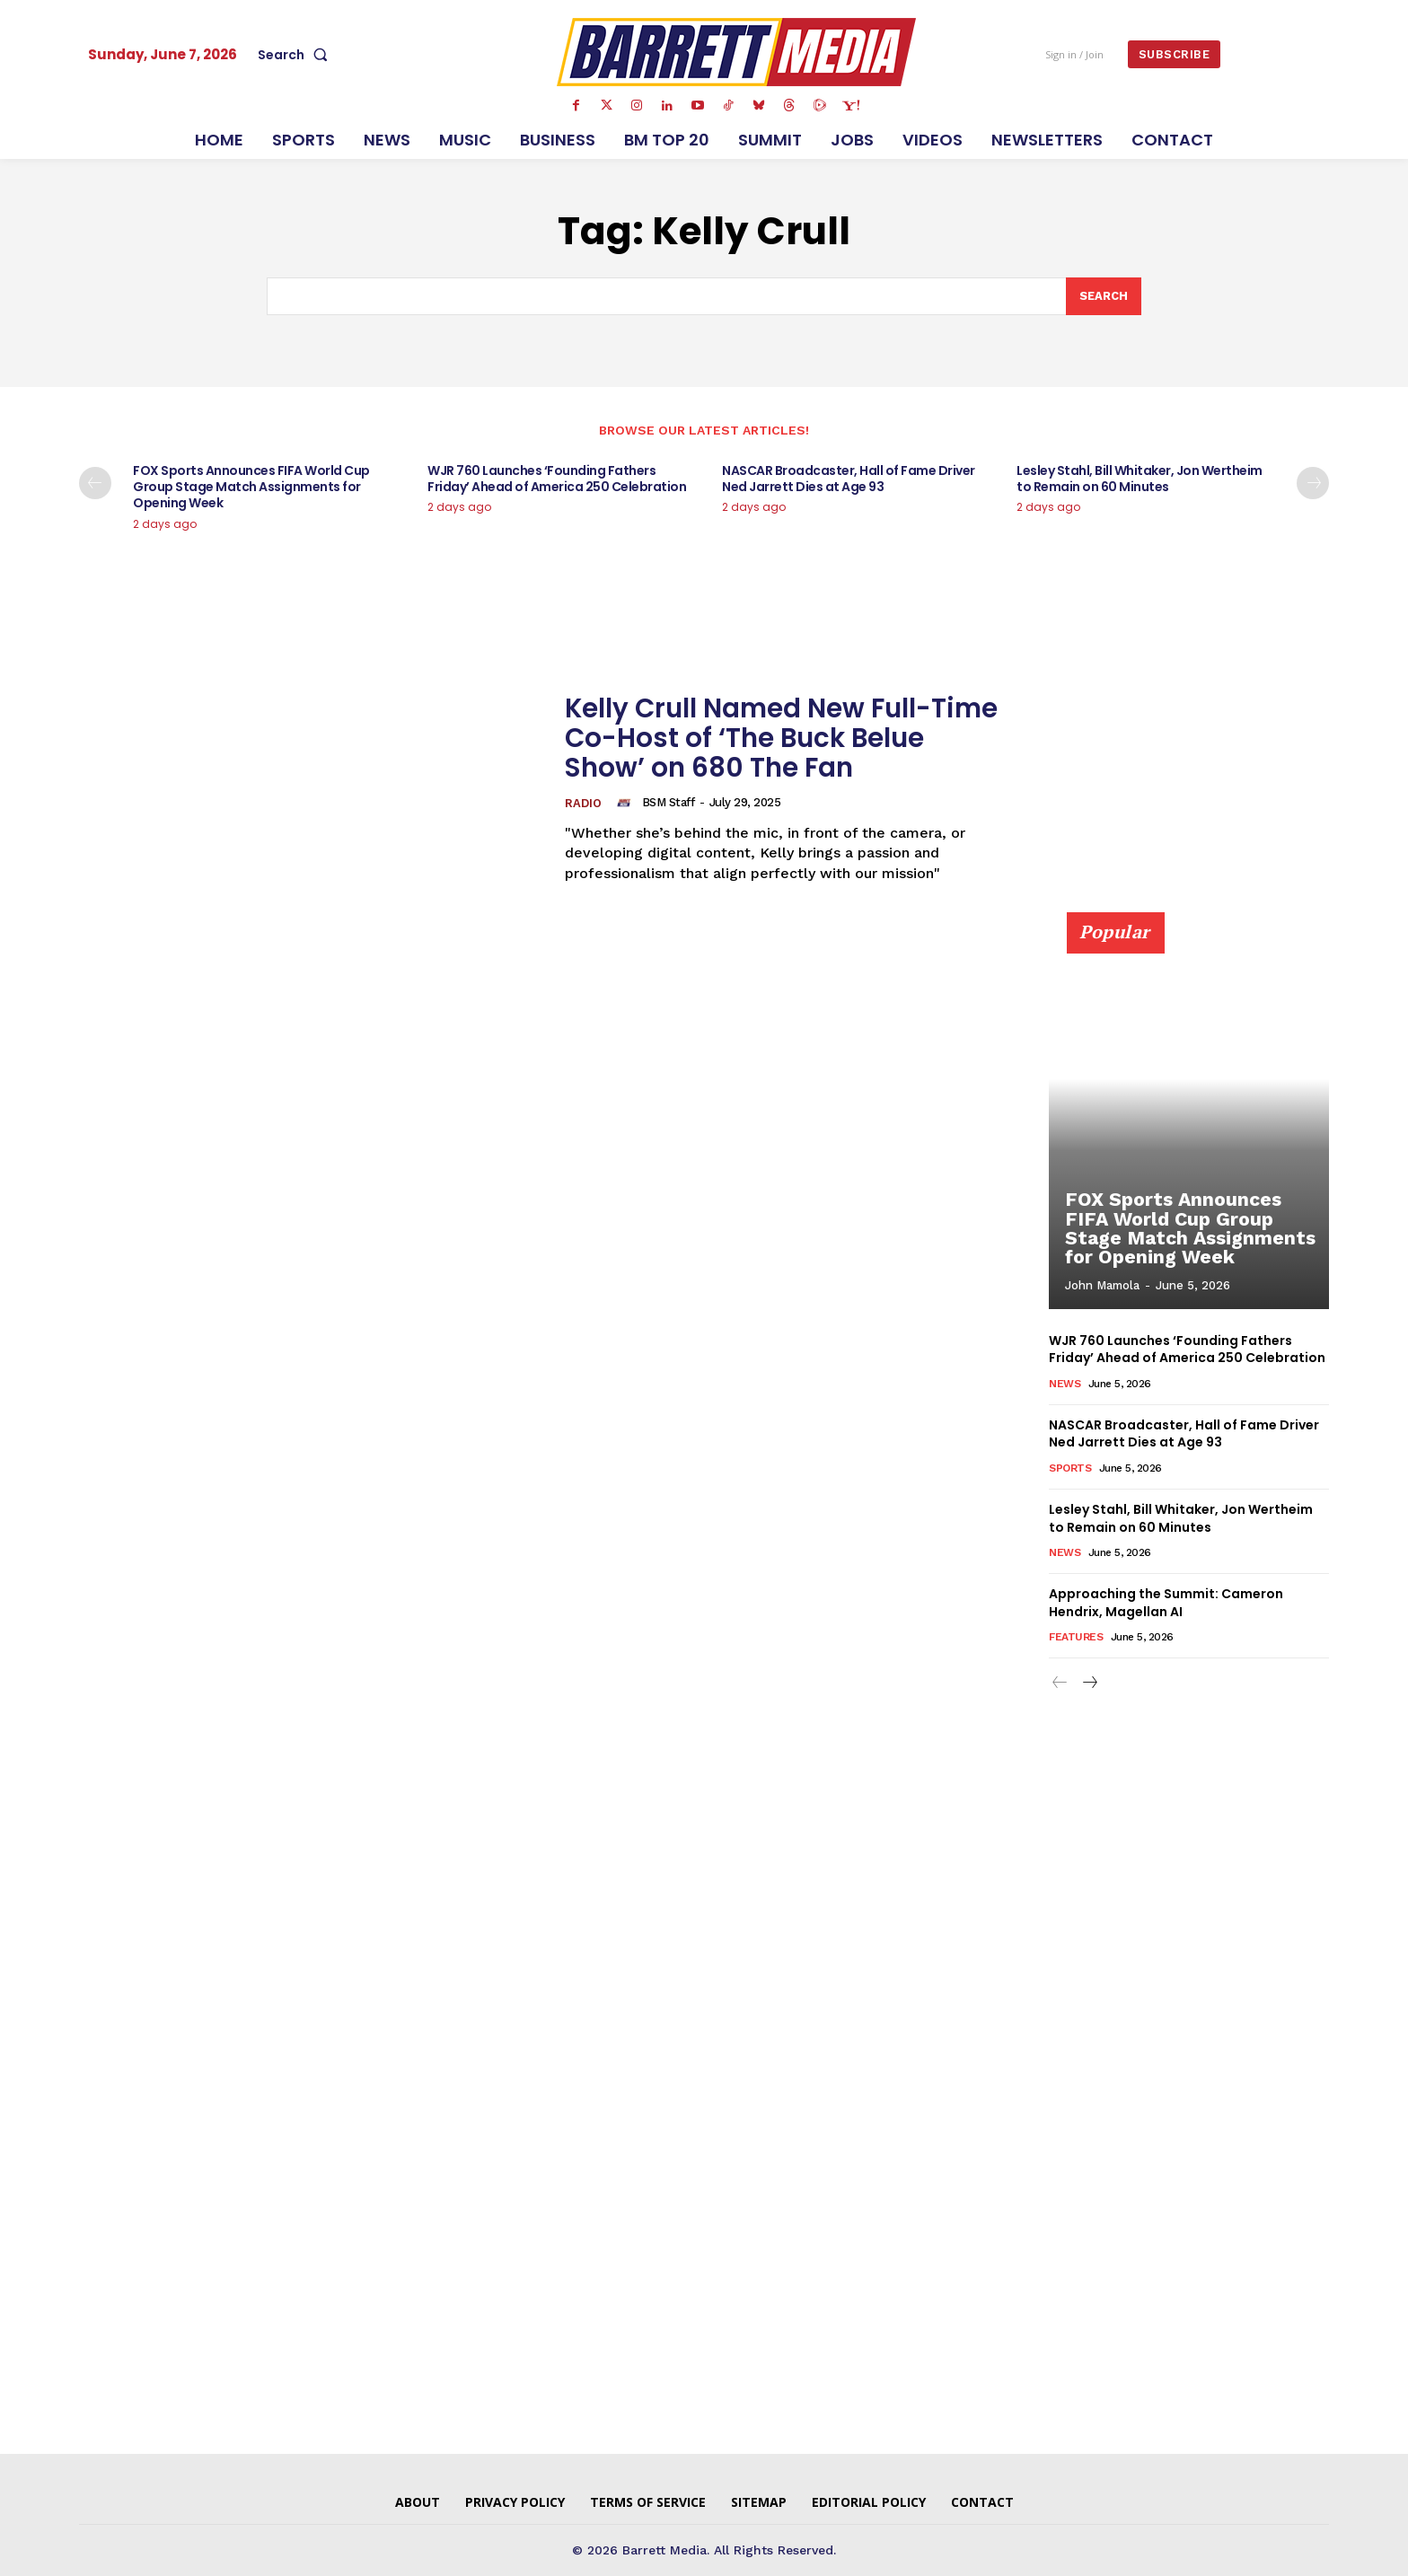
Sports (1070, 1468)
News (1064, 1383)
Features (1076, 1637)
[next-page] (1313, 484)
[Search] (1103, 296)
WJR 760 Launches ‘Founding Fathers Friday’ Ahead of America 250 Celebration (556, 479)
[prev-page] (95, 484)
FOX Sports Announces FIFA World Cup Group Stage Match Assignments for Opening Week (251, 487)
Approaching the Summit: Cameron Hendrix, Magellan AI (1166, 1604)
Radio (583, 804)
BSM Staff (668, 802)
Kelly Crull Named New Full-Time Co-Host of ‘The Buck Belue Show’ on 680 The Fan (785, 738)
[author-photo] (626, 803)
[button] (296, 55)
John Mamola (1102, 1286)
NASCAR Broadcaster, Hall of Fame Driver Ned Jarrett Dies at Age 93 (848, 479)
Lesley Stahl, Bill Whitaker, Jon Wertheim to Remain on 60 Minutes (1139, 479)
